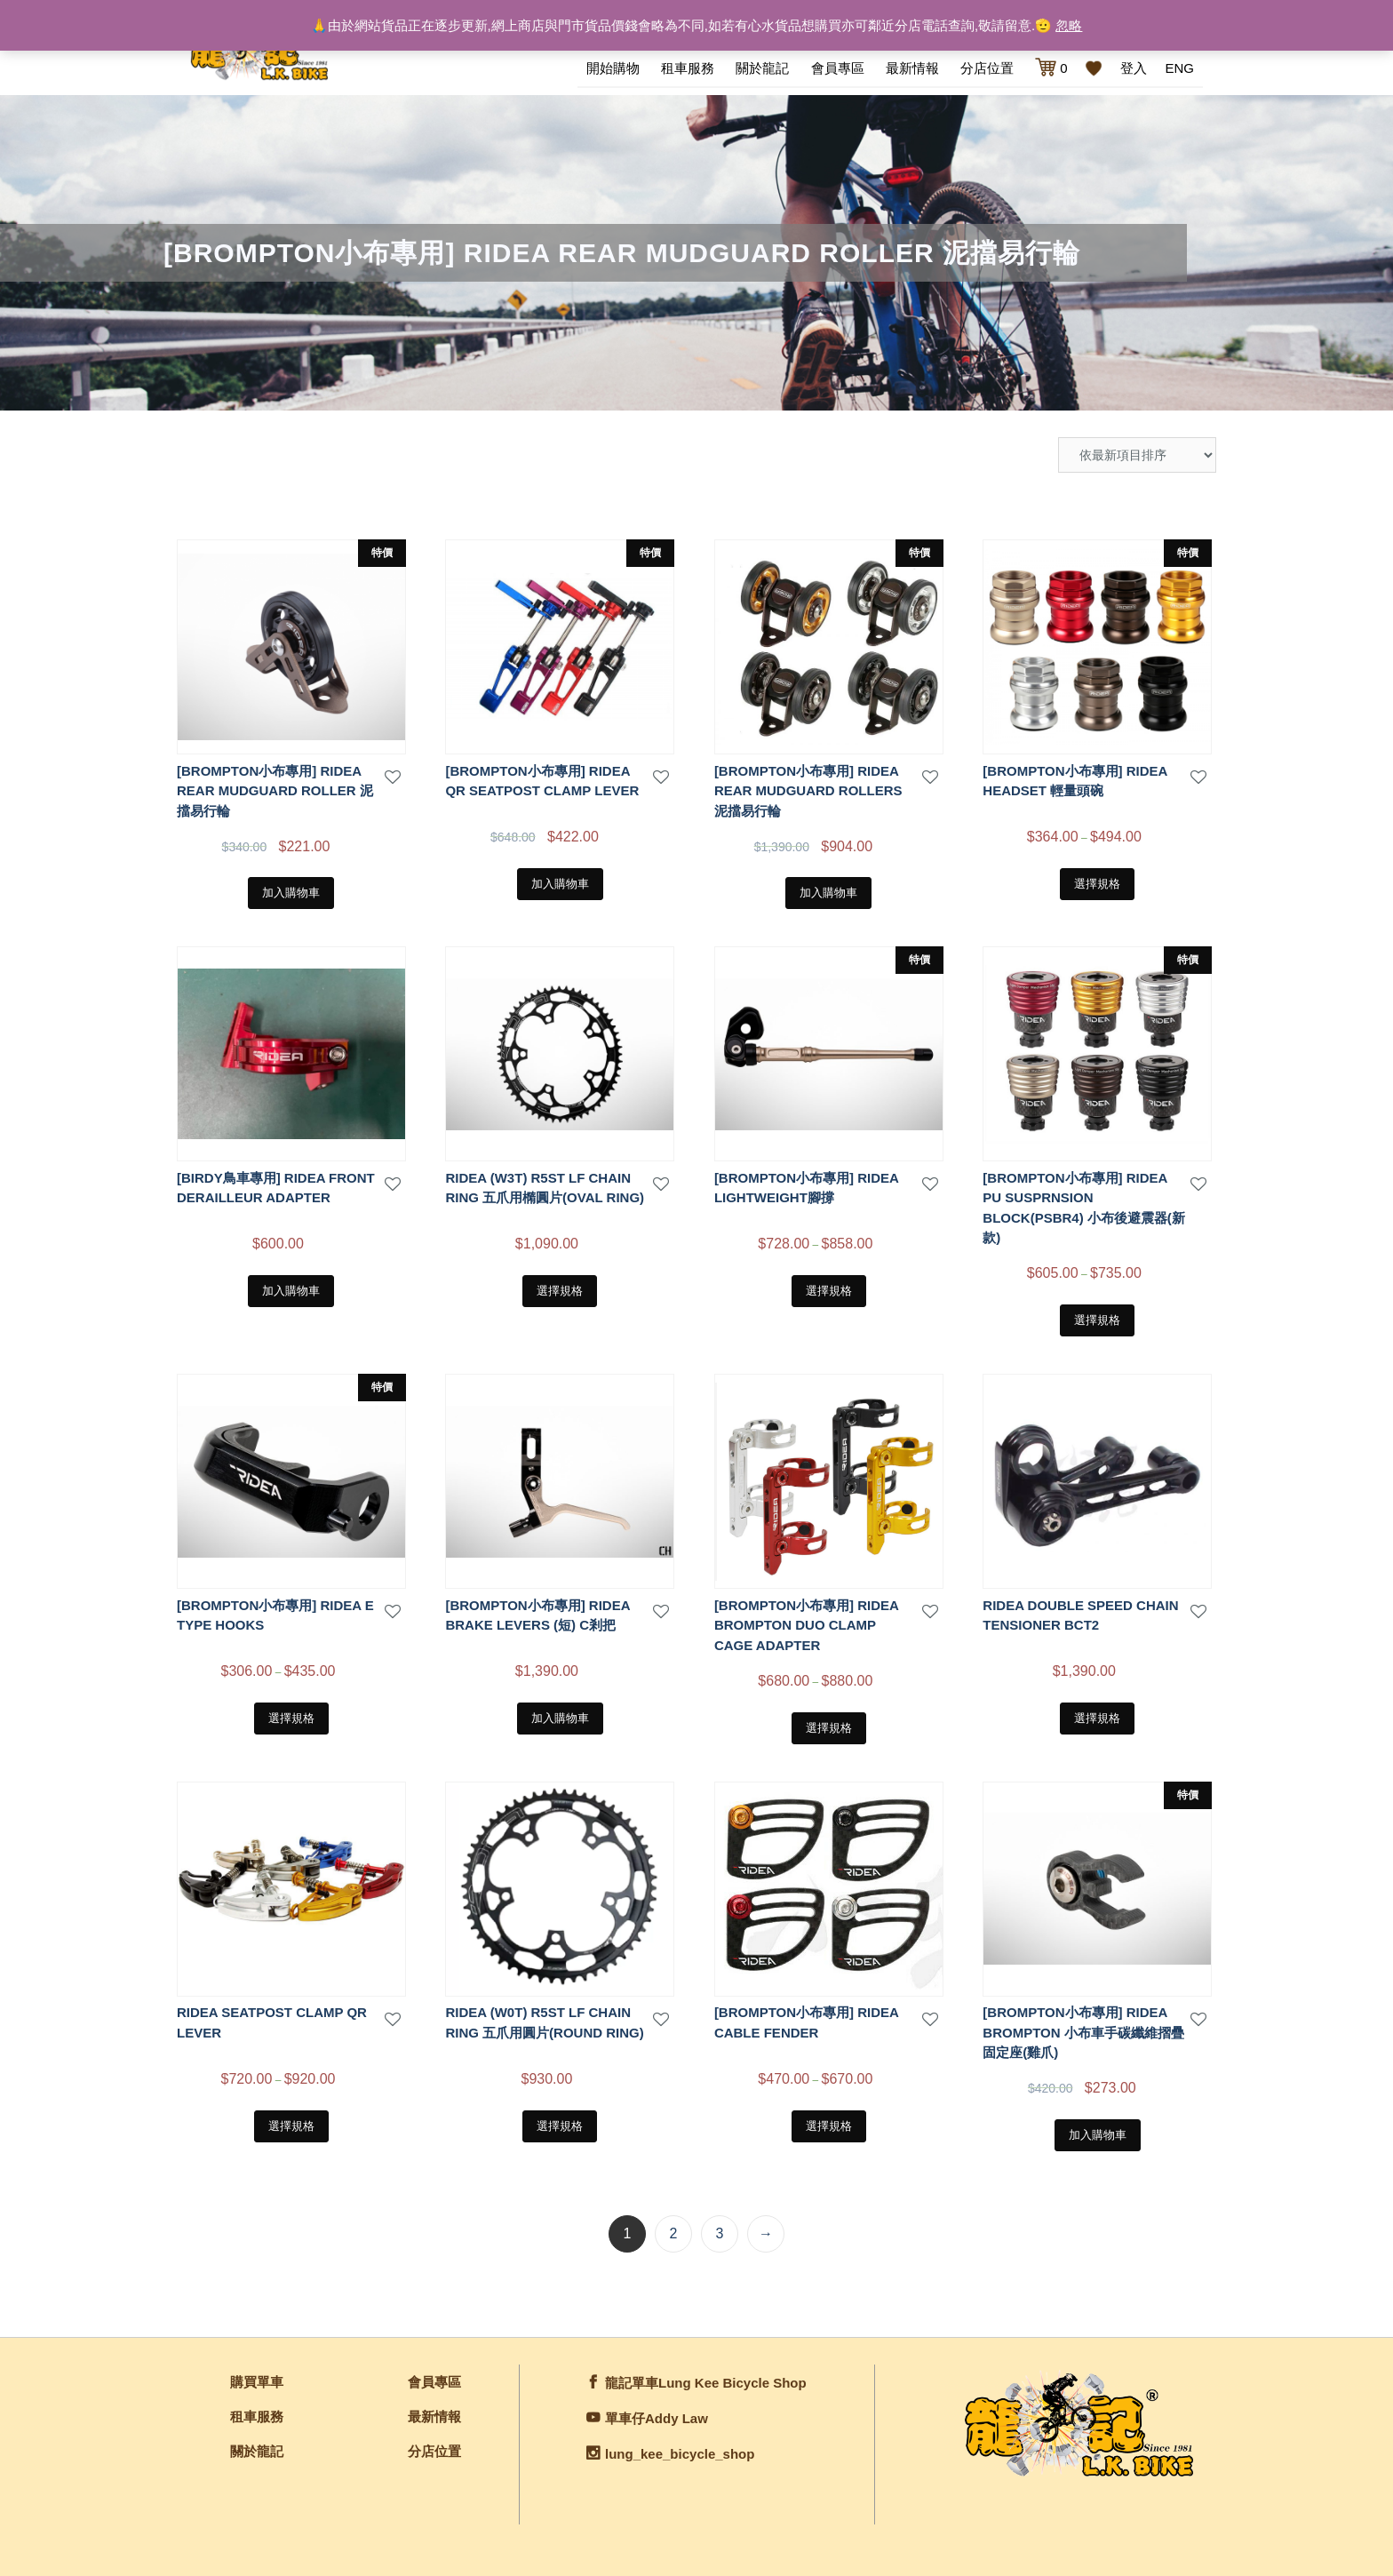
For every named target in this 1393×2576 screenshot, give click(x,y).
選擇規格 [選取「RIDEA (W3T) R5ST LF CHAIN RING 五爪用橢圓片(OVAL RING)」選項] (560, 1289)
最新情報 (912, 68)
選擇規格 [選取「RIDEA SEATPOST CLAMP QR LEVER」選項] (291, 2124)
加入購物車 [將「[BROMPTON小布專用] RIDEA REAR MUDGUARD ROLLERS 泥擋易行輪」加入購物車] (828, 890)
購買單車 (256, 2380)
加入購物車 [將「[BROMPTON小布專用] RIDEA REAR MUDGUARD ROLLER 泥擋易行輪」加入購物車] (291, 890)
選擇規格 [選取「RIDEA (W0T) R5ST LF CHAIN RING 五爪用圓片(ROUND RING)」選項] (560, 2124)
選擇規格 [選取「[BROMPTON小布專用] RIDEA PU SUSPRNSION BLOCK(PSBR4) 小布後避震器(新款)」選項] (1097, 1318)
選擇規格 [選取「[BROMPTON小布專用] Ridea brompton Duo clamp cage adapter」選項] (829, 1726)
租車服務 (687, 68)
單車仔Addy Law (656, 2416)
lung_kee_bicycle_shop (679, 2452)
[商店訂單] (1137, 453)
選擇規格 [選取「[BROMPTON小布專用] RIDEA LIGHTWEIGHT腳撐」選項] (829, 1289)
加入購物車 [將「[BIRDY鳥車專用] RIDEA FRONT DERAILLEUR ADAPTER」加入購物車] (291, 1289)
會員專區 (837, 68)
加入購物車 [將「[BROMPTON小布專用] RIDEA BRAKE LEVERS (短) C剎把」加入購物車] (560, 1716)
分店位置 (987, 68)
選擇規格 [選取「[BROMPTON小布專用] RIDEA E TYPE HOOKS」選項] (291, 1716)
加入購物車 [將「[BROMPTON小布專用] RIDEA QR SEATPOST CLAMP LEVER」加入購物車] (560, 882)
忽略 (1068, 25)
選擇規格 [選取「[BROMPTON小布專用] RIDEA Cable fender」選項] (829, 2124)
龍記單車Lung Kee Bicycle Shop (706, 2381)
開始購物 (613, 68)
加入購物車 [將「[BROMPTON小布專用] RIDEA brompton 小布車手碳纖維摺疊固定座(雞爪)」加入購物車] (1097, 2133)
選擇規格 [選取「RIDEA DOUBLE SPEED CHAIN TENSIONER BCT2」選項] (1097, 1716)
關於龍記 (762, 68)
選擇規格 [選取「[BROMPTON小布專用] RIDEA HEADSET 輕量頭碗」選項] (1097, 882)
